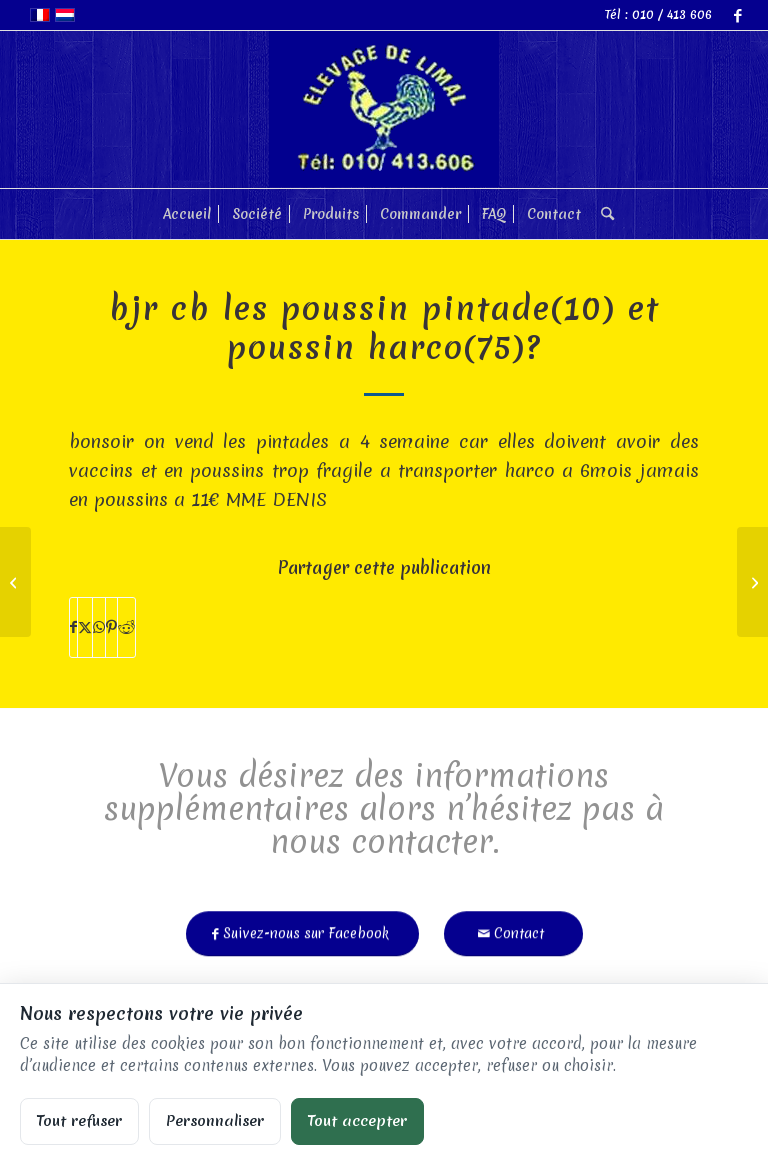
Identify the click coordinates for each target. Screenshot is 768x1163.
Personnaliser (215, 1120)
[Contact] (513, 926)
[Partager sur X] (85, 627)
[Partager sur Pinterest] (111, 627)
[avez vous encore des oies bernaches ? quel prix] (752, 582)
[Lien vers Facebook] (738, 15)
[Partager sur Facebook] (73, 627)
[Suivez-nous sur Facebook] (302, 926)
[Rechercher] (602, 214)
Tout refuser (79, 1120)
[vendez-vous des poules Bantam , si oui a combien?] (15, 582)
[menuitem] (187, 214)
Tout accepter (357, 1120)
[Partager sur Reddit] (126, 627)
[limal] (384, 109)
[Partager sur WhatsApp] (99, 627)
